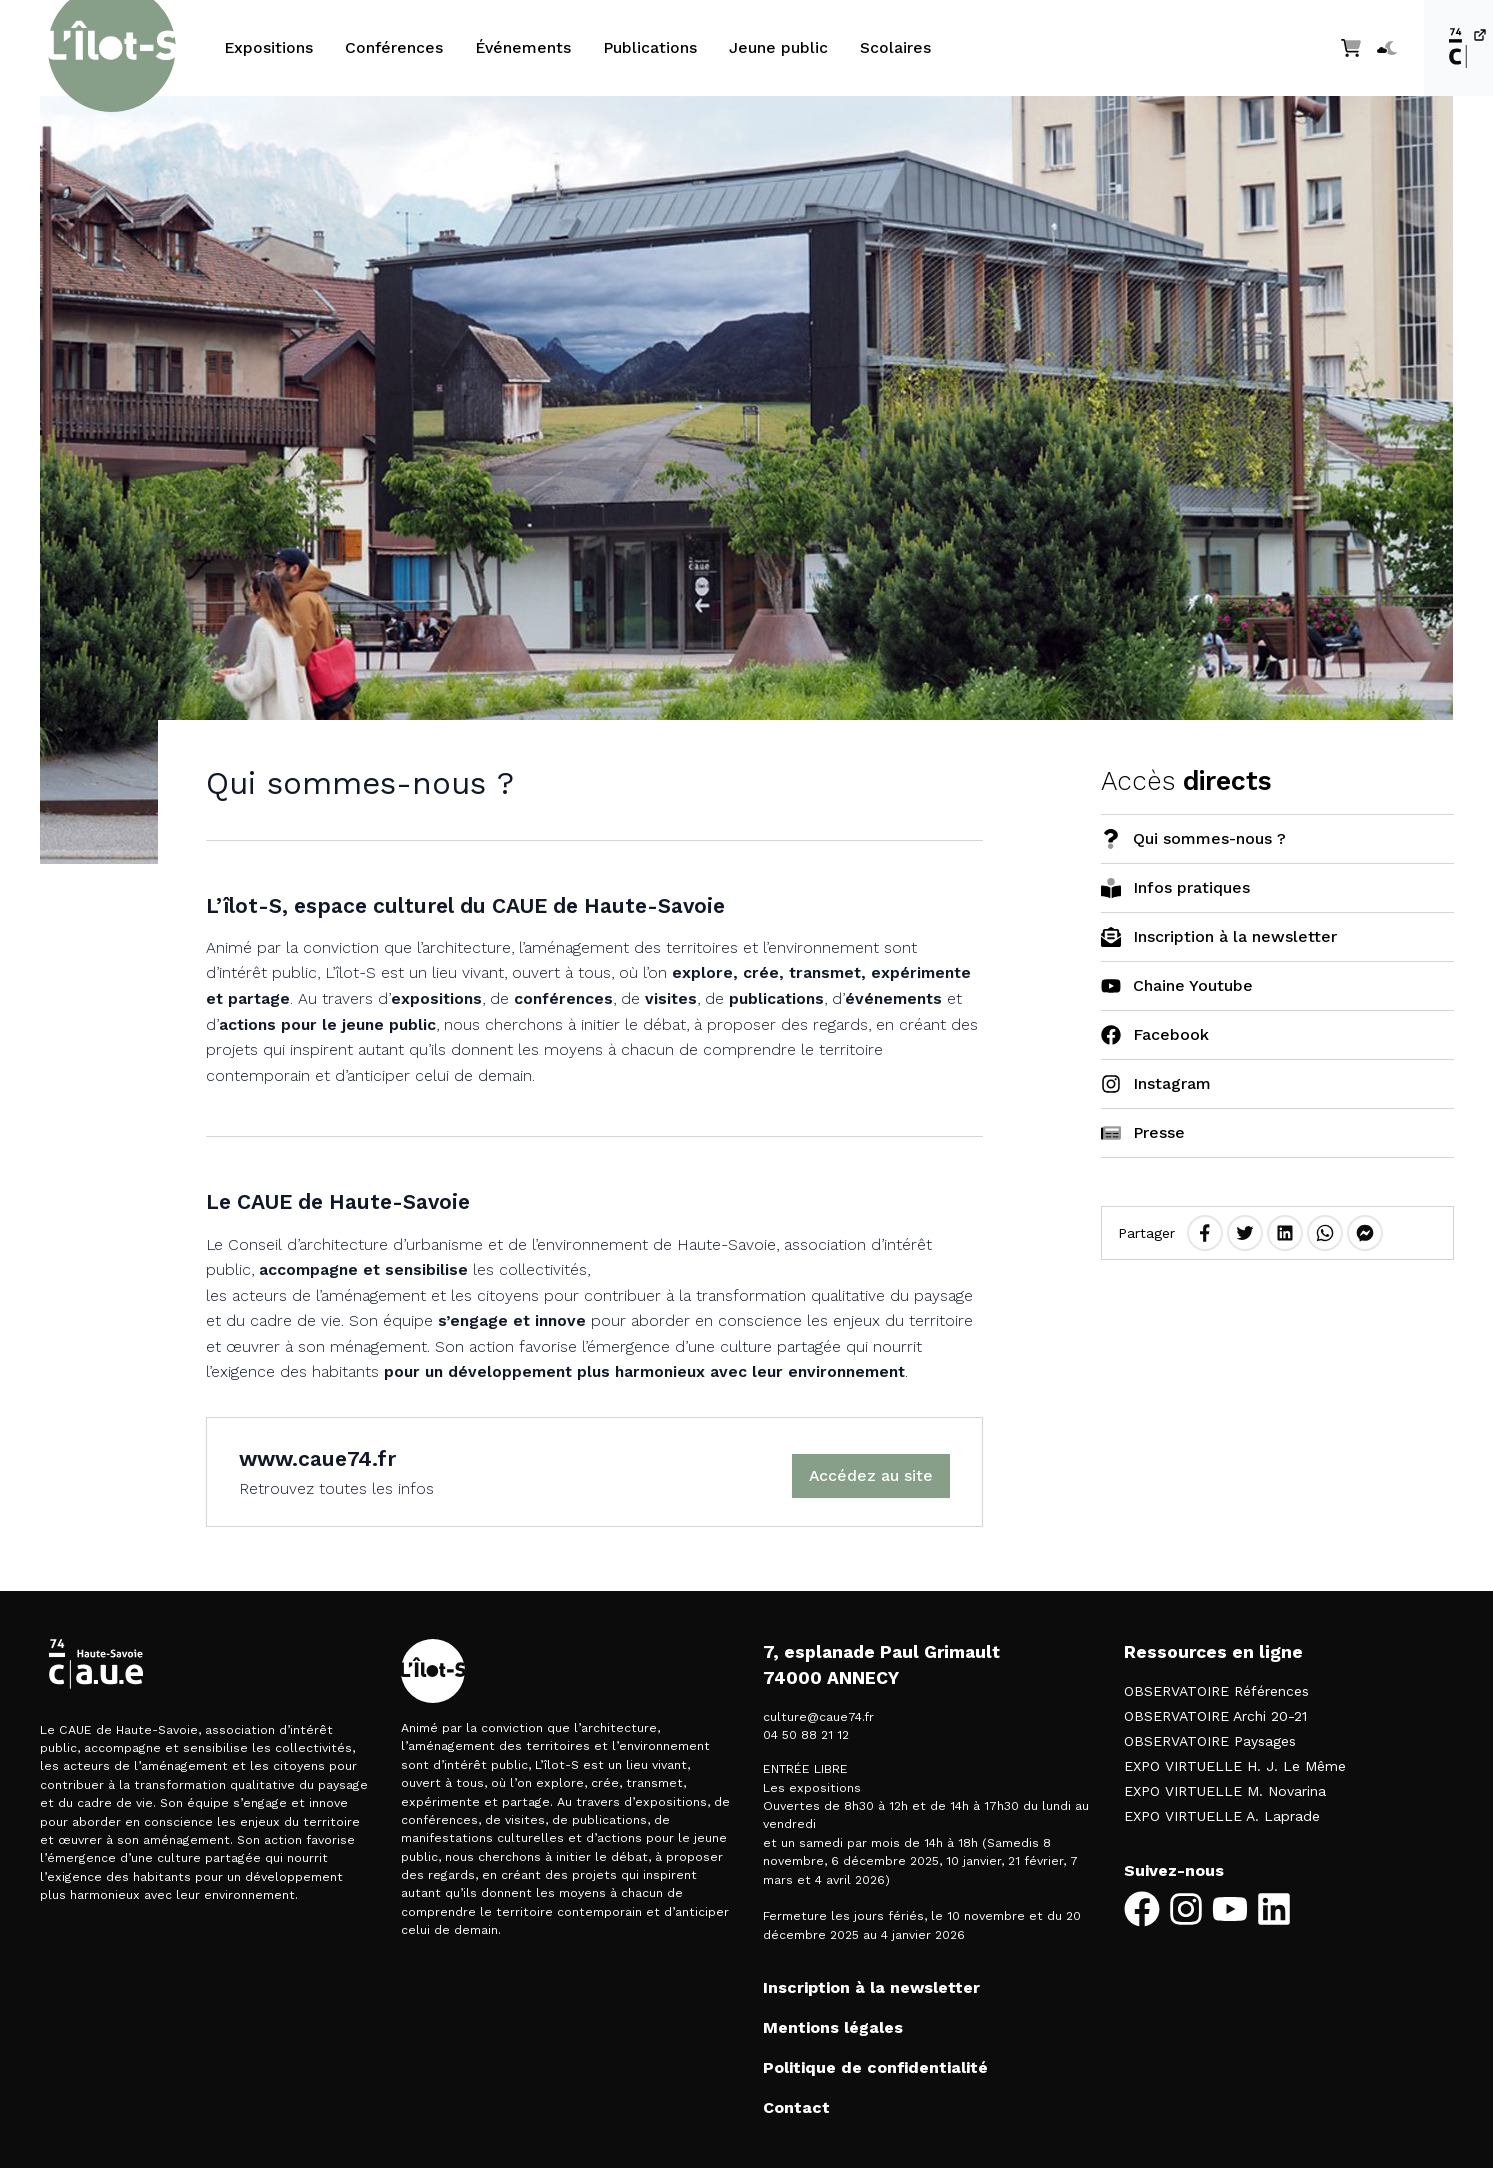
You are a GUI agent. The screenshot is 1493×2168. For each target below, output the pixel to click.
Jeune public (778, 47)
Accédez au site (871, 1475)
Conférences (394, 47)
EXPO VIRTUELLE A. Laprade (1222, 1816)
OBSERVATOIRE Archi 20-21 (1215, 1716)
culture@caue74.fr (818, 1717)
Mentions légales (833, 2027)
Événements (523, 47)
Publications (650, 47)
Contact (796, 2107)
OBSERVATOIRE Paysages (1210, 1741)
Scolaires (895, 47)
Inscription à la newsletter (871, 1987)
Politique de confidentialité (875, 2067)
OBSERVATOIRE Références (1216, 1691)
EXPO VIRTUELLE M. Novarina (1225, 1791)
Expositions (268, 47)
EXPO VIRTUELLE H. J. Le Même (1235, 1766)
